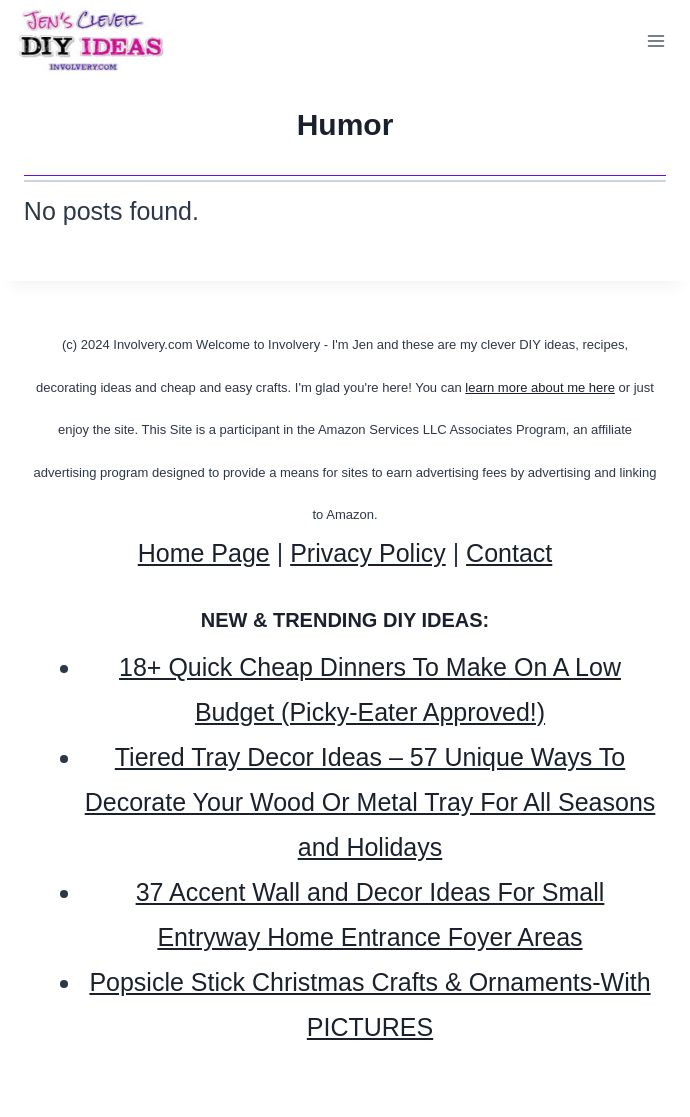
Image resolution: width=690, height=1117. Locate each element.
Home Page (204, 553)
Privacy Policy (368, 553)
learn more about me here (540, 387)
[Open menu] (655, 41)
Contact (509, 553)
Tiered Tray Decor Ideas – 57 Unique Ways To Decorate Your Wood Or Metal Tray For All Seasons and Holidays (370, 802)
